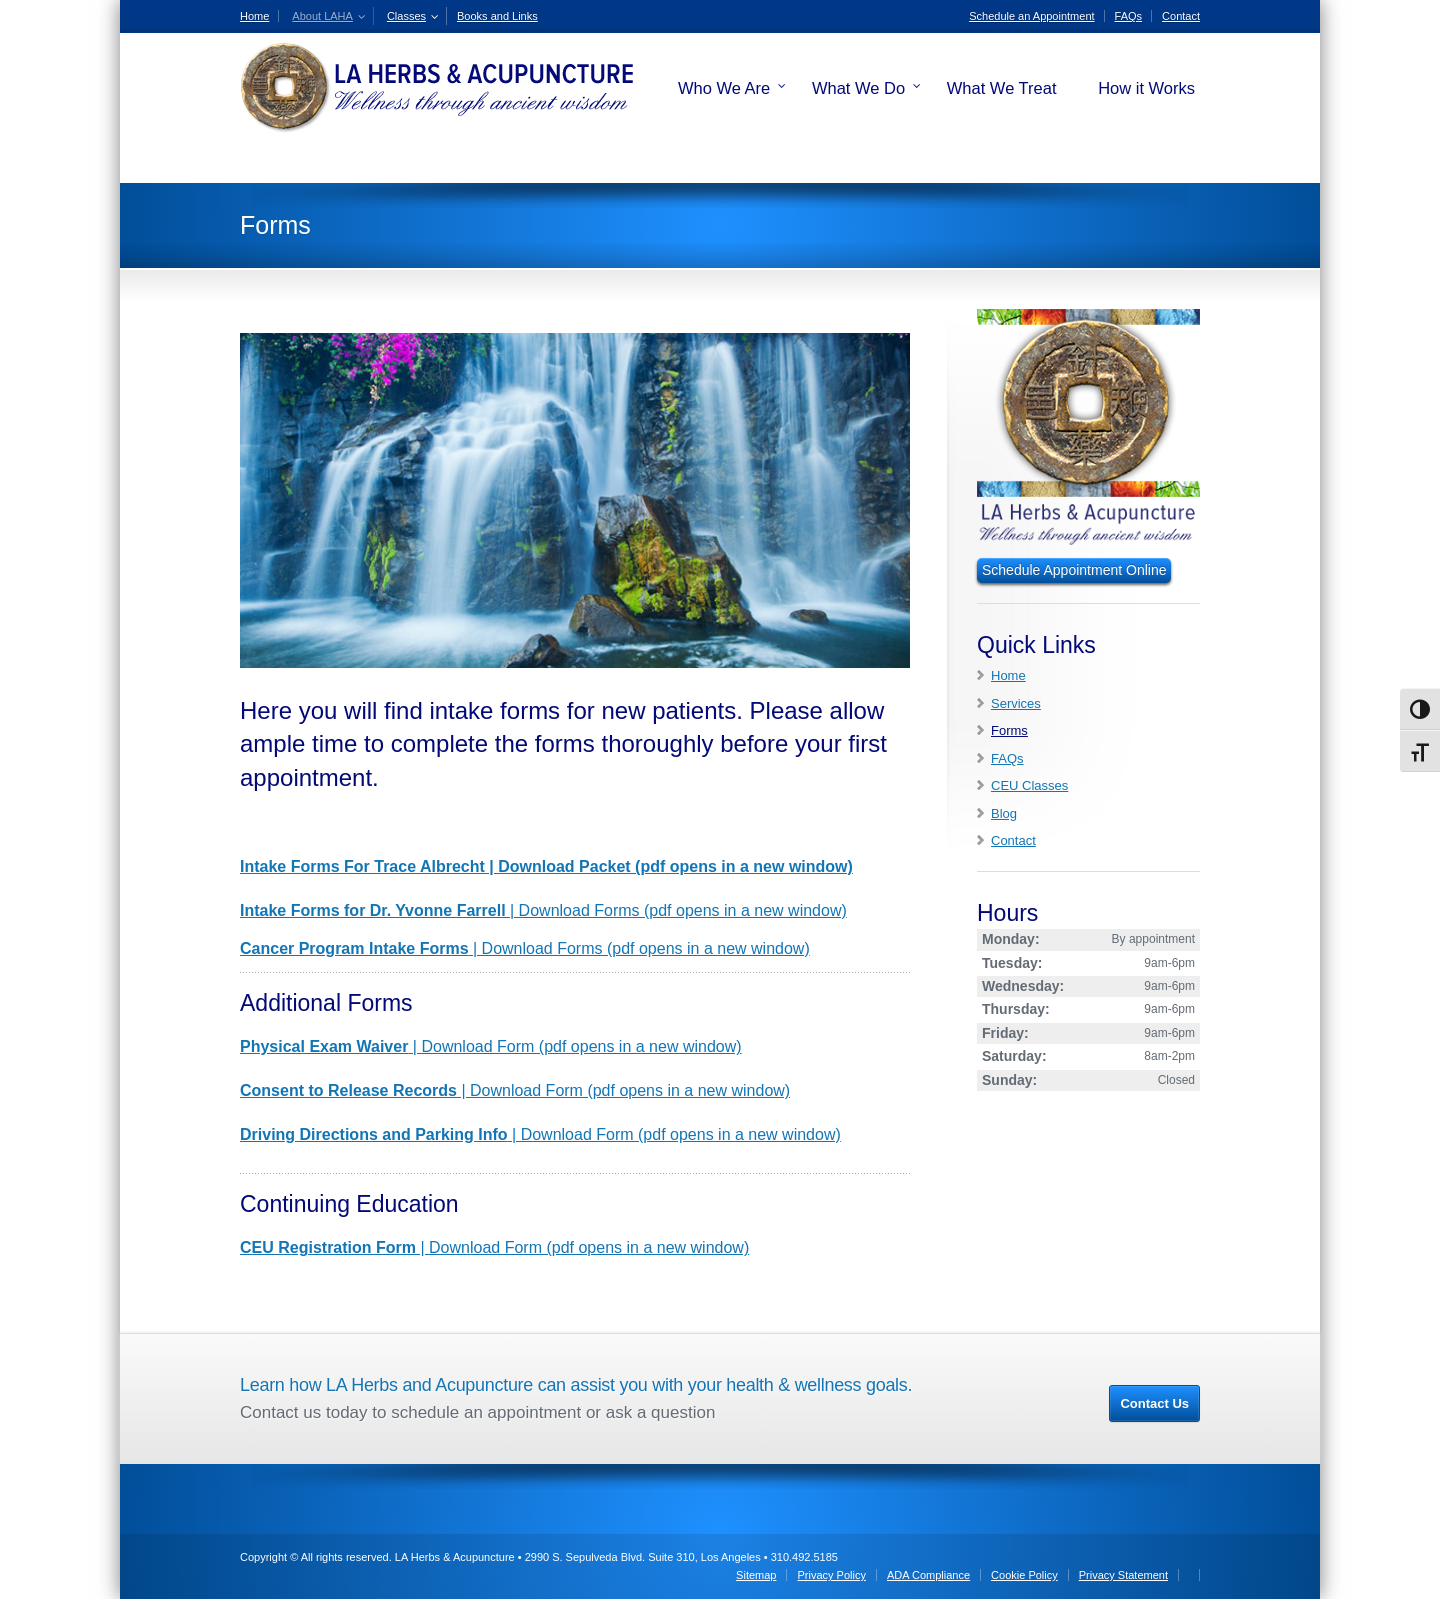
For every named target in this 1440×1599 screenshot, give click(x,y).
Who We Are (724, 88)
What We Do (858, 88)
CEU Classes (1029, 785)
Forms (1009, 730)
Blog (1004, 813)
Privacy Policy (831, 1575)
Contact (1181, 16)
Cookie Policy (1024, 1575)
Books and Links (497, 16)
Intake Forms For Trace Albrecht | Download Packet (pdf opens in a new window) (546, 866)
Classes (406, 16)
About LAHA (322, 16)
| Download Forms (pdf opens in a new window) (543, 910)
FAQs (1129, 16)
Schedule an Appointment (1031, 16)
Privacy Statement (1123, 1575)
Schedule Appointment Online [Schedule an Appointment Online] (1074, 570)
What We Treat (1002, 88)
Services (1016, 703)
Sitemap (756, 1575)
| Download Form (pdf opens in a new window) (491, 1046)
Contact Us (1154, 1403)
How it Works (1146, 88)
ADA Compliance (928, 1575)
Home (254, 16)
